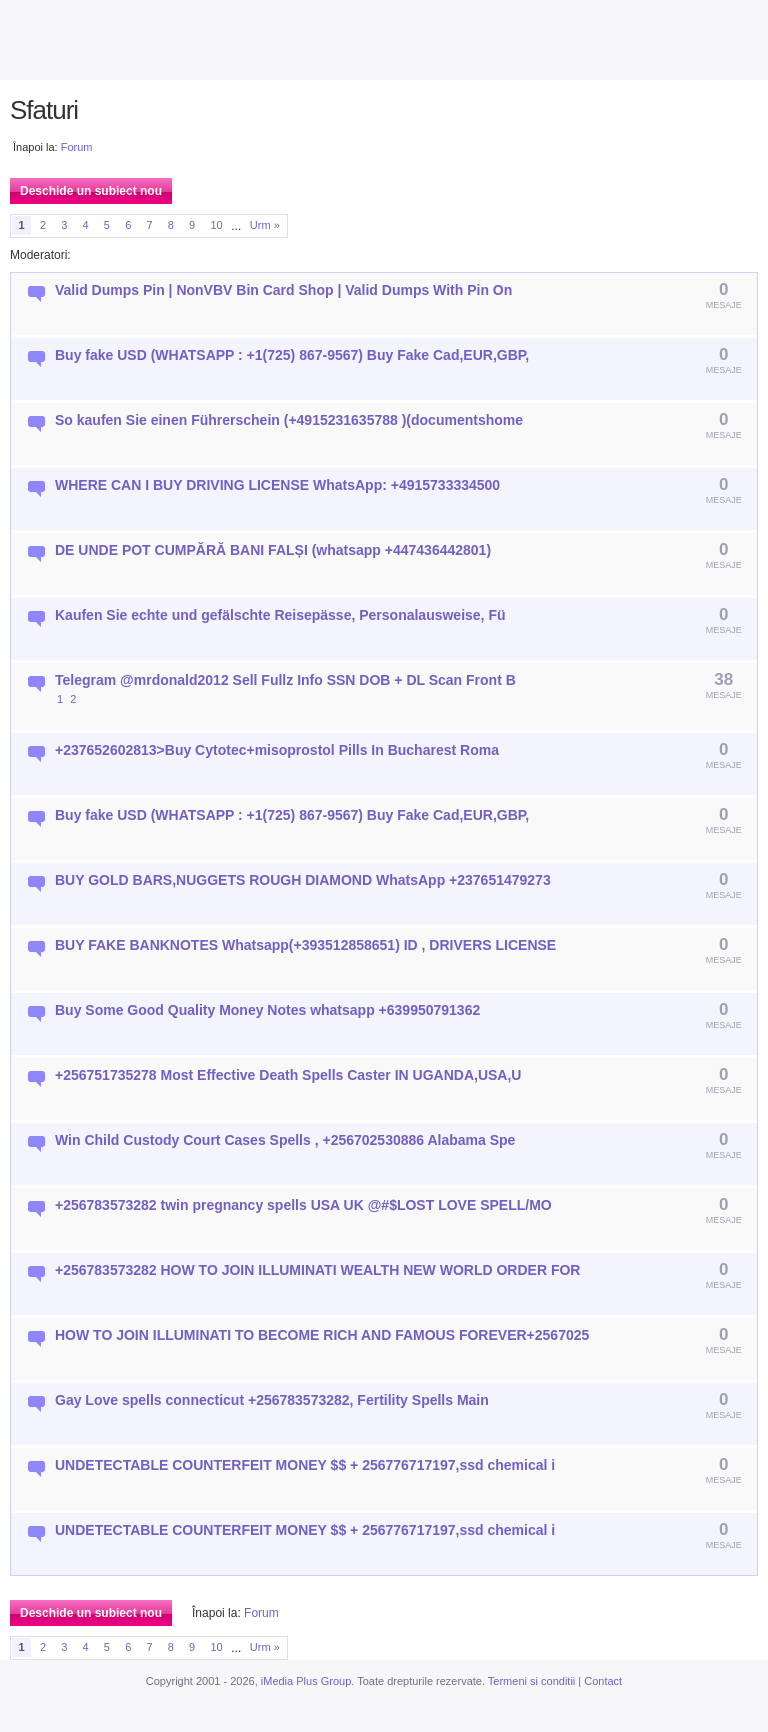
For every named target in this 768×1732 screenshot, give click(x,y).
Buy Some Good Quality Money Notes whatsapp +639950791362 (267, 1010)
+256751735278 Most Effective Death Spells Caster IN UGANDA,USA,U (288, 1075)
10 (216, 225)
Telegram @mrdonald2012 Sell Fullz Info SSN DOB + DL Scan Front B (285, 680)
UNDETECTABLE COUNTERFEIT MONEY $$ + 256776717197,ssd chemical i (305, 1465)
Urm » (265, 225)
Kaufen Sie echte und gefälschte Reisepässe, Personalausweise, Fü (280, 615)
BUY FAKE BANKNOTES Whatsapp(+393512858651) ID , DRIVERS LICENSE (305, 945)
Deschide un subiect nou (91, 191)
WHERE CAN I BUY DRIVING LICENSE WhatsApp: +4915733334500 (277, 485)
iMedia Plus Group (306, 1681)
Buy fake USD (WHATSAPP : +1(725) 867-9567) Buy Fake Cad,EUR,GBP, (292, 355)
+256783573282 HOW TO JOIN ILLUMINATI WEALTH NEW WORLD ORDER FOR (317, 1270)
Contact (603, 1681)
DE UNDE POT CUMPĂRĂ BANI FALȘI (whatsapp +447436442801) (273, 550)
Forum (77, 147)
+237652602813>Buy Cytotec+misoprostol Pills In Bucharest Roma (277, 750)
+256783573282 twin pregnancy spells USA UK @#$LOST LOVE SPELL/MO (303, 1205)
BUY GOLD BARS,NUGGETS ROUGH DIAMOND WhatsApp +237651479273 (303, 880)
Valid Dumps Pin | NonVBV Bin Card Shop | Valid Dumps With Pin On (283, 290)
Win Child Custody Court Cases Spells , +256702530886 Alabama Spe (285, 1140)
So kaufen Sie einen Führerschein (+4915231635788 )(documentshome (289, 420)
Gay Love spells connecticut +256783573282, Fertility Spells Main (272, 1400)
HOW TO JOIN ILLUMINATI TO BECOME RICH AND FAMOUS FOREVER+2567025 (322, 1335)
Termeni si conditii (531, 1681)
